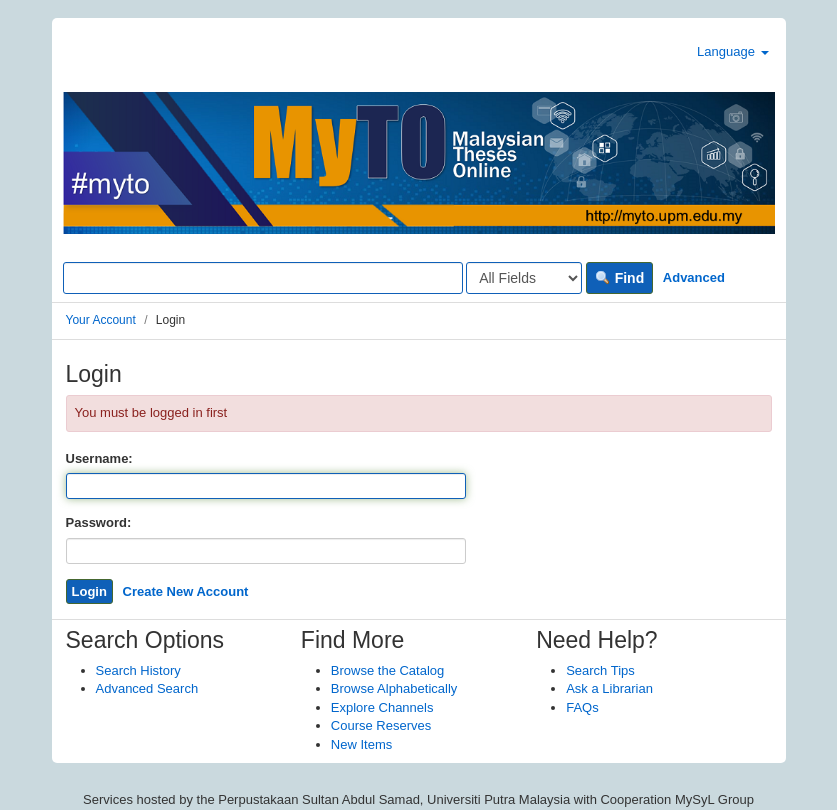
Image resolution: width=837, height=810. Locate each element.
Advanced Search (147, 688)
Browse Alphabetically (394, 688)
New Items (361, 744)
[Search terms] (263, 278)
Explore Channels (382, 707)
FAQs (582, 707)
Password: (99, 522)
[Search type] (524, 278)
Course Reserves (381, 725)
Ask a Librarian (609, 688)
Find (619, 278)
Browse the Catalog (387, 670)
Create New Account (186, 591)
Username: (99, 458)
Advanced (694, 277)
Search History (138, 670)
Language (732, 51)
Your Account (101, 320)
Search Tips (600, 670)
